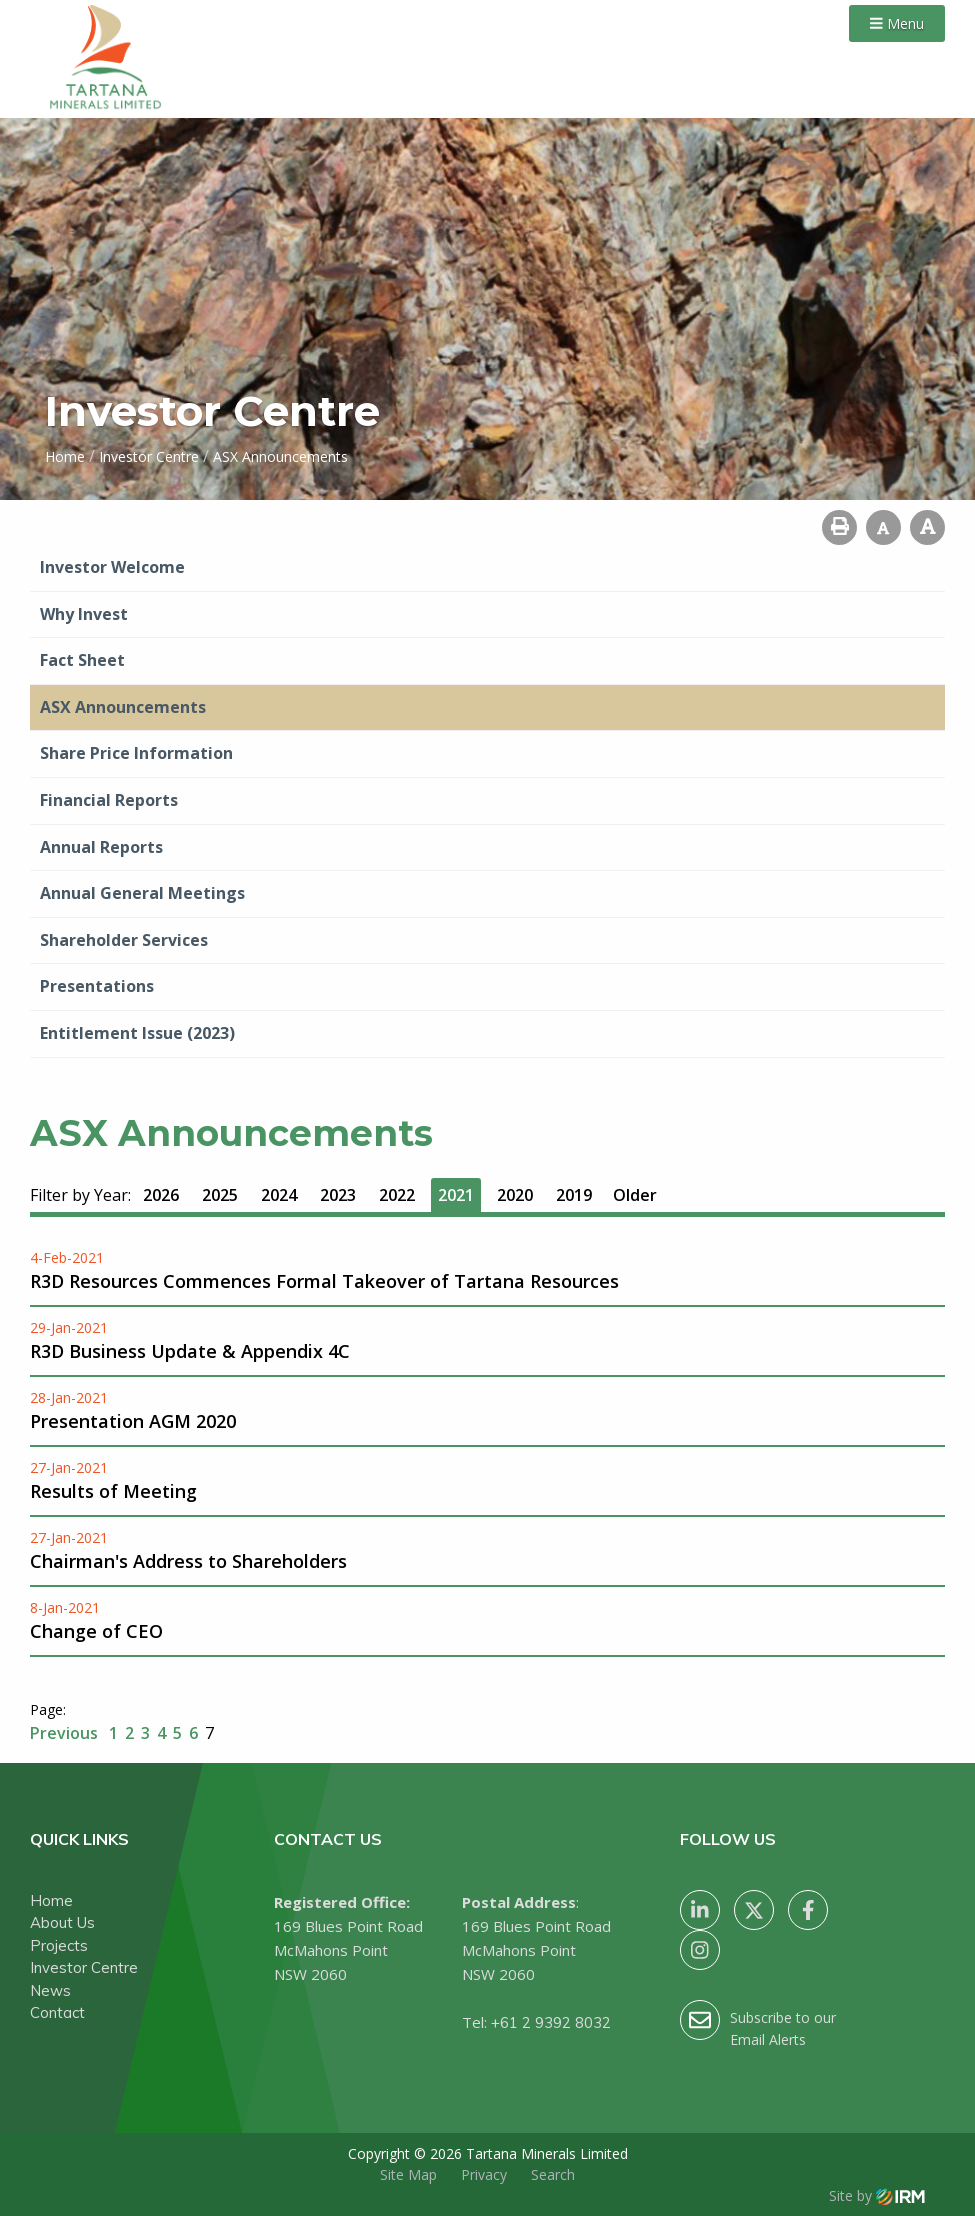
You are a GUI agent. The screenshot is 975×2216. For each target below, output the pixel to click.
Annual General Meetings (142, 893)
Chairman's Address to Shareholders (188, 1561)
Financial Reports (109, 800)
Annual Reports (101, 847)
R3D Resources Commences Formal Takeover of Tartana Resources (324, 1281)
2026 (161, 1195)
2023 (338, 1195)
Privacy (484, 2174)
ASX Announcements (123, 707)
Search (553, 2174)
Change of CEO (96, 1631)
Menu (897, 23)
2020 (515, 1195)
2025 (220, 1195)
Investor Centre (84, 1967)
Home (51, 1900)
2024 (279, 1195)
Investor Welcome (112, 567)
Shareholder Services (124, 940)
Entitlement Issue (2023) (137, 1033)
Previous (66, 1733)
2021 (456, 1195)
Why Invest (84, 614)
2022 (397, 1195)
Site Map (408, 2174)
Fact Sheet (82, 660)
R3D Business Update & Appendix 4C (190, 1351)
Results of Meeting (113, 1491)
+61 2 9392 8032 (551, 2022)
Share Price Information (136, 753)
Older (635, 1195)
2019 (574, 1195)
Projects (59, 1945)
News (50, 1990)
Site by (877, 2195)
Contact (57, 2012)
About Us (62, 1922)
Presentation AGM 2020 (133, 1421)
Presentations (97, 986)
